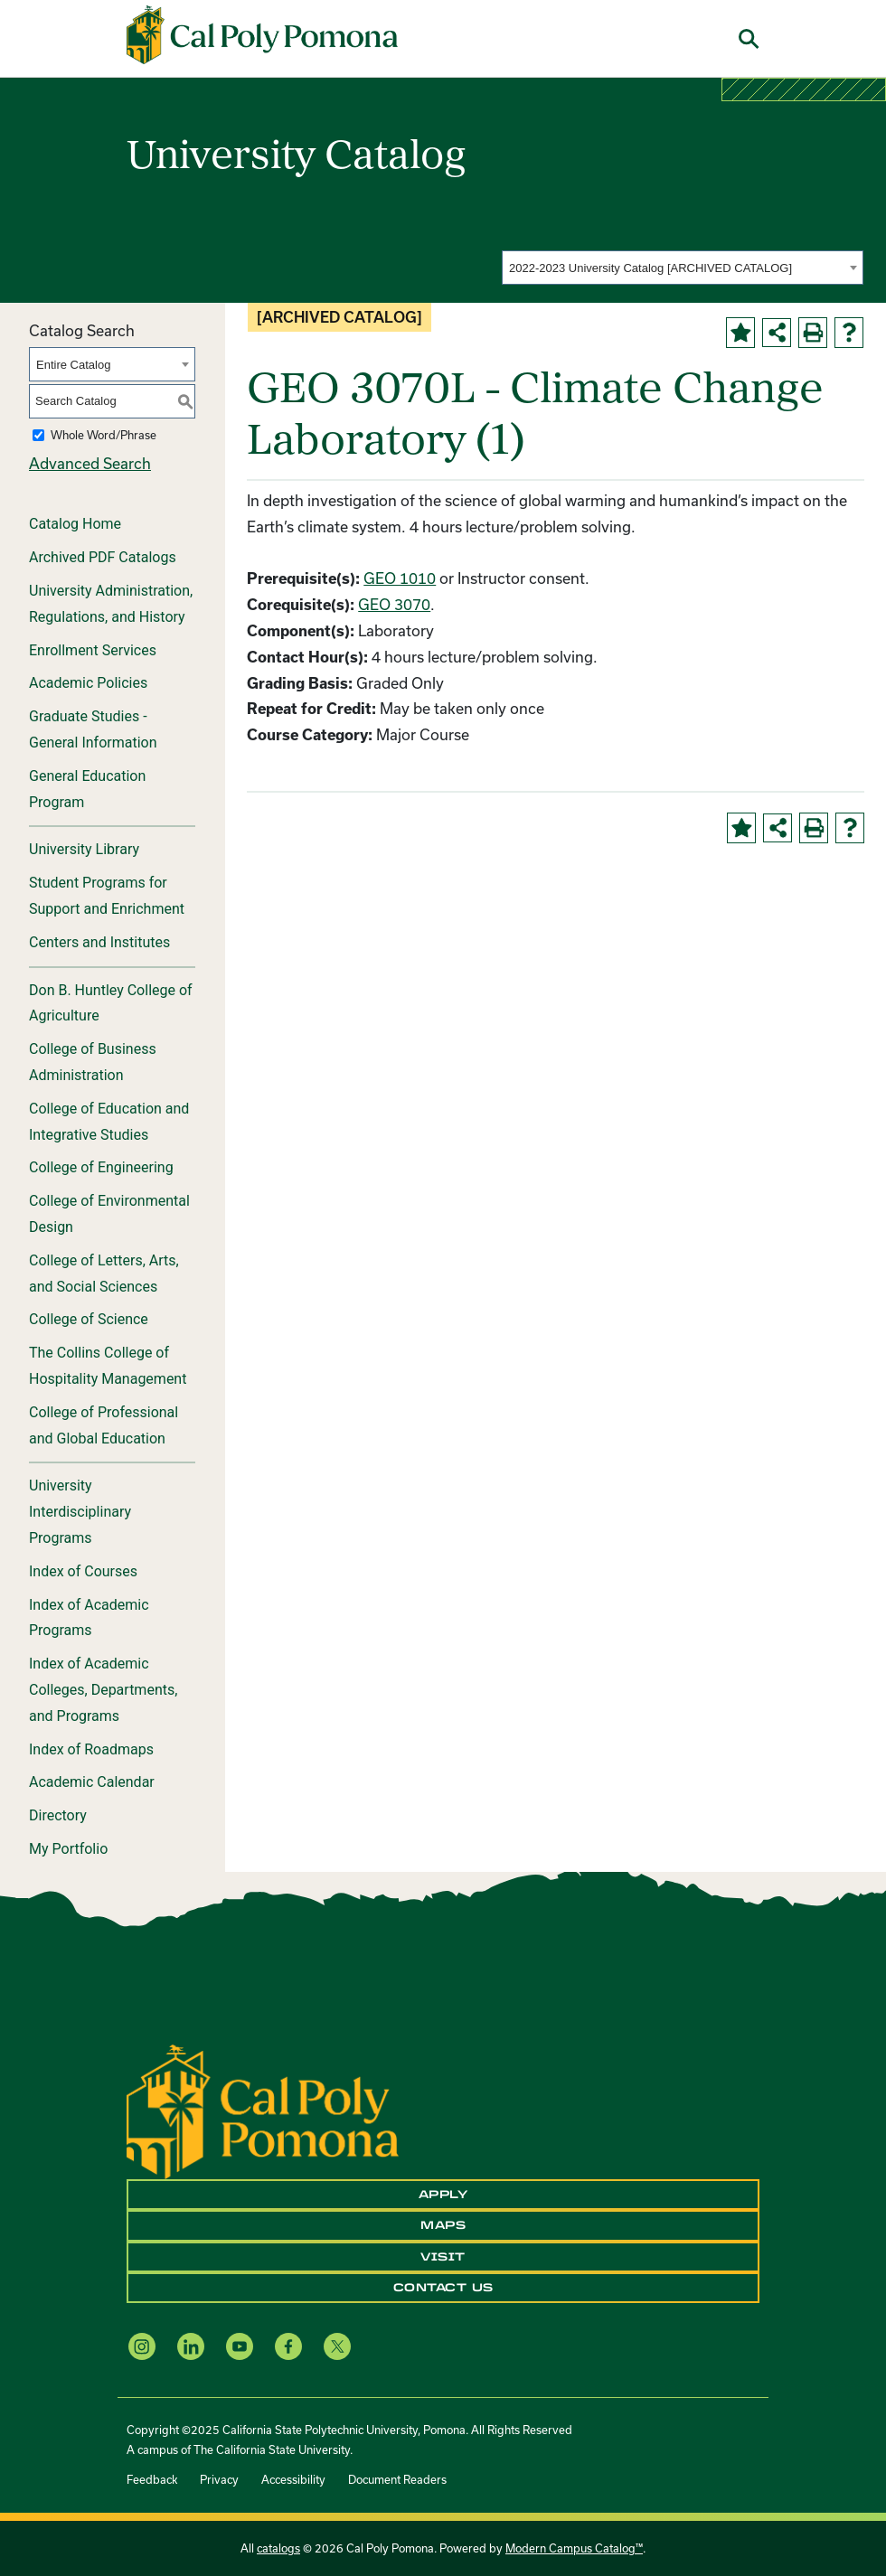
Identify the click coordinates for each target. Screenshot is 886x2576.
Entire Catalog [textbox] (73, 364)
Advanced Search (90, 463)
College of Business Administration (92, 1062)
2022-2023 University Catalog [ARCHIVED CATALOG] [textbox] (650, 268)
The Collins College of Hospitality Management (107, 1365)
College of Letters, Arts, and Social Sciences (104, 1273)
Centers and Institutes (99, 942)
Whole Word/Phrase (103, 434)
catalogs (278, 2548)
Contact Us (443, 2287)
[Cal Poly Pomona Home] (262, 35)
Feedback (152, 2479)
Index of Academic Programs (89, 1618)
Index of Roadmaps (91, 1749)
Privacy (219, 2479)
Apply (443, 2194)
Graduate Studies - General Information (93, 729)
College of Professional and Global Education (103, 1425)
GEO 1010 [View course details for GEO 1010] (399, 578)
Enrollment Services (92, 650)
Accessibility (293, 2479)
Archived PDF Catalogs (102, 557)
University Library (84, 849)
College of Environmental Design (109, 1214)
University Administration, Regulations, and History (111, 603)
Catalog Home (75, 523)
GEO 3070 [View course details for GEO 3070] (394, 604)
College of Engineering (101, 1167)
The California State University (271, 2449)
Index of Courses (83, 1571)
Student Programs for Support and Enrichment (106, 895)
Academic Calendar (92, 1782)
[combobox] (682, 267)
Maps (443, 2225)
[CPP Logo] (263, 2110)
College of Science (88, 1319)
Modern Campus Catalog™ (574, 2548)
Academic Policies (88, 682)
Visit (443, 2257)
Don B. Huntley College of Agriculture (111, 1003)
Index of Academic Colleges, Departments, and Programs (103, 1690)
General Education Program (87, 789)
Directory (58, 1815)
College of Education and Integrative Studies (109, 1121)
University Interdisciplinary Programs (80, 1512)
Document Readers (397, 2479)
